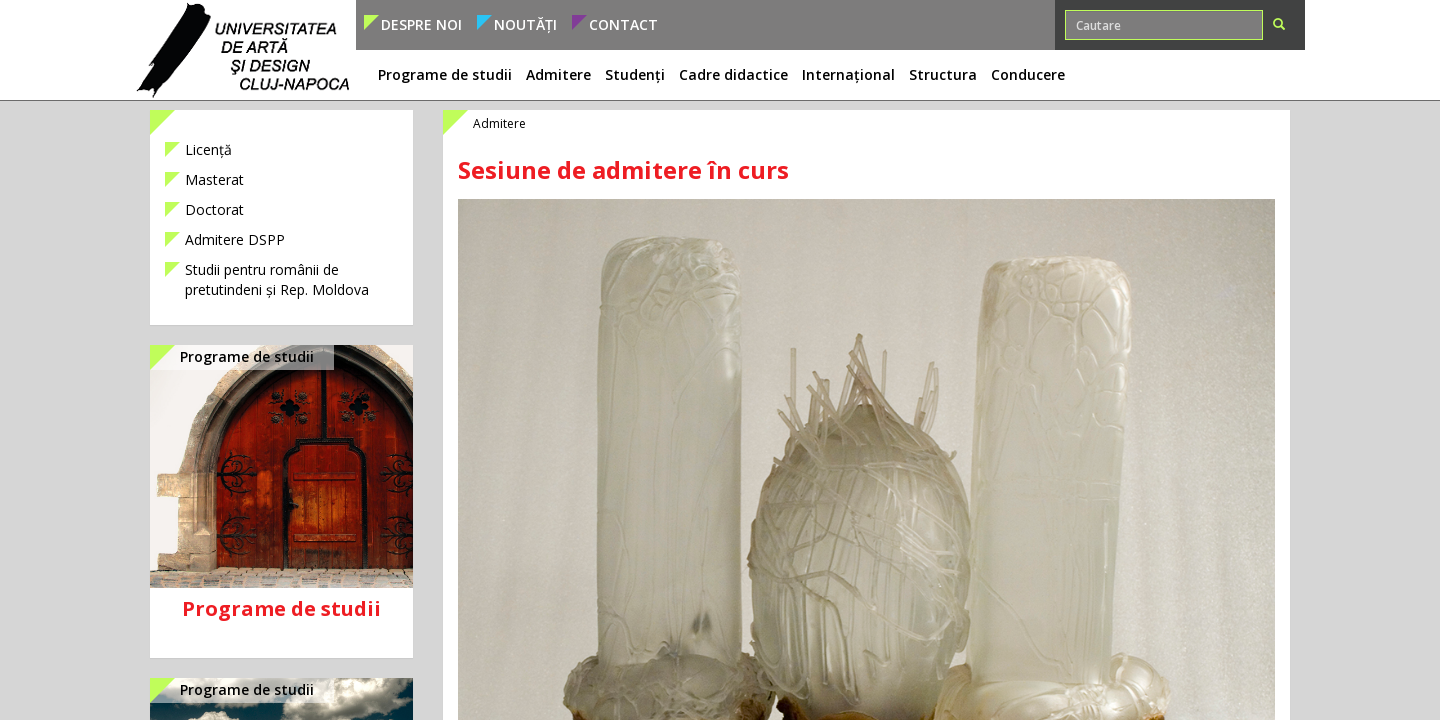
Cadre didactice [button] (733, 74)
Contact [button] (623, 24)
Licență (208, 149)
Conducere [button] (1028, 74)
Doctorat (214, 209)
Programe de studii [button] (445, 74)
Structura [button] (943, 74)
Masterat (214, 179)
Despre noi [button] (421, 24)
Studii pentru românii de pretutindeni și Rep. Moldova (277, 279)
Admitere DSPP (235, 239)
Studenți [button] (635, 74)
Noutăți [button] (525, 24)
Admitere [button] (558, 74)
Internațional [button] (848, 74)
